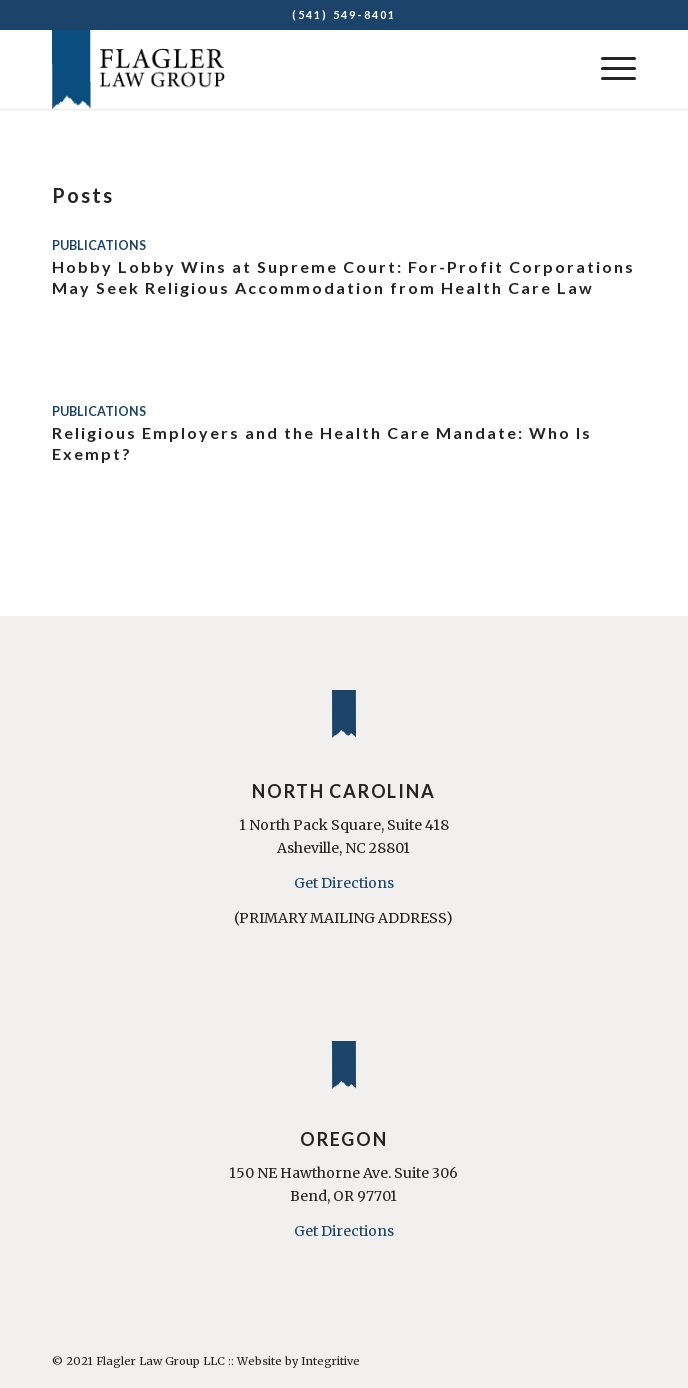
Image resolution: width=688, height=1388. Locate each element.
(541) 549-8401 (344, 14)
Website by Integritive (298, 1361)
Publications (99, 245)
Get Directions (344, 883)
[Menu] (608, 69)
